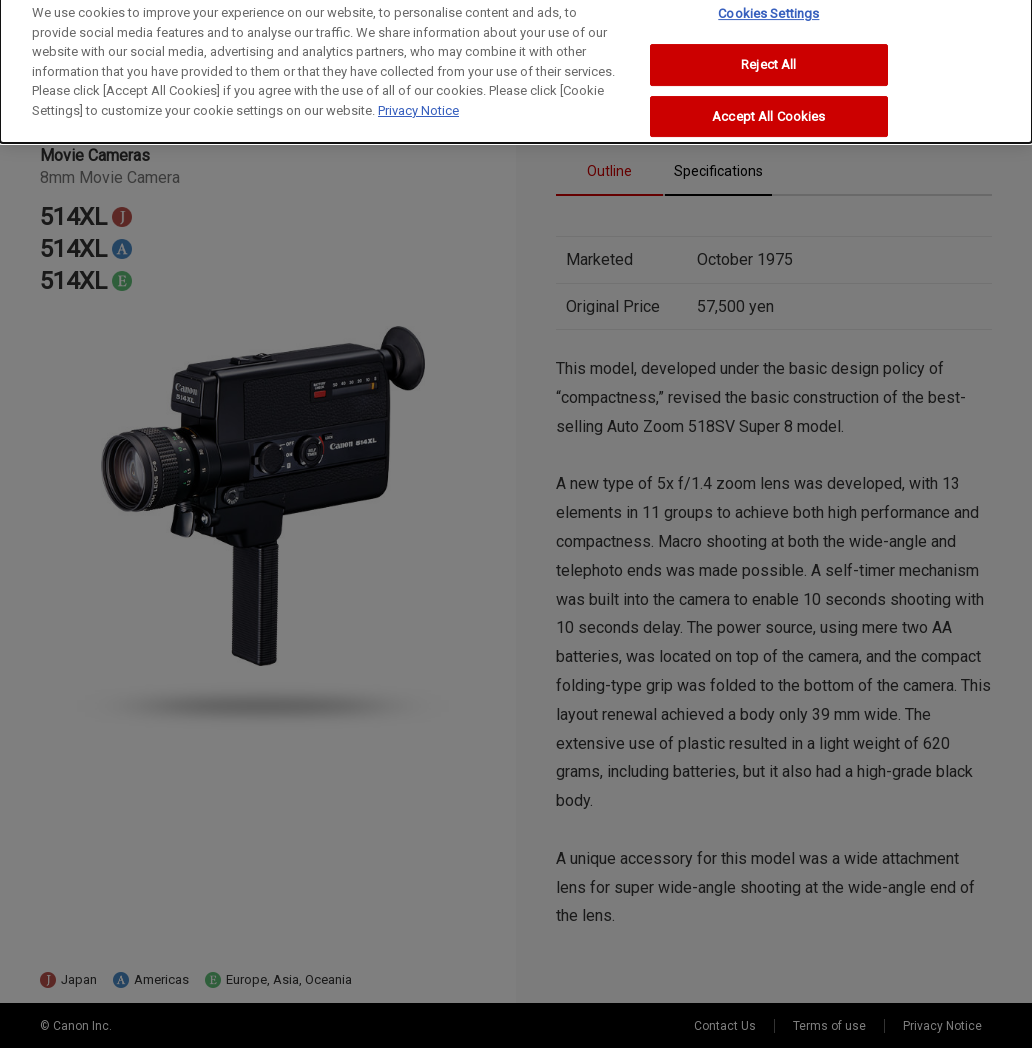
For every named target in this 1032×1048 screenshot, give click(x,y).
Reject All (768, 53)
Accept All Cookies (768, 105)
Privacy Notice (418, 99)
